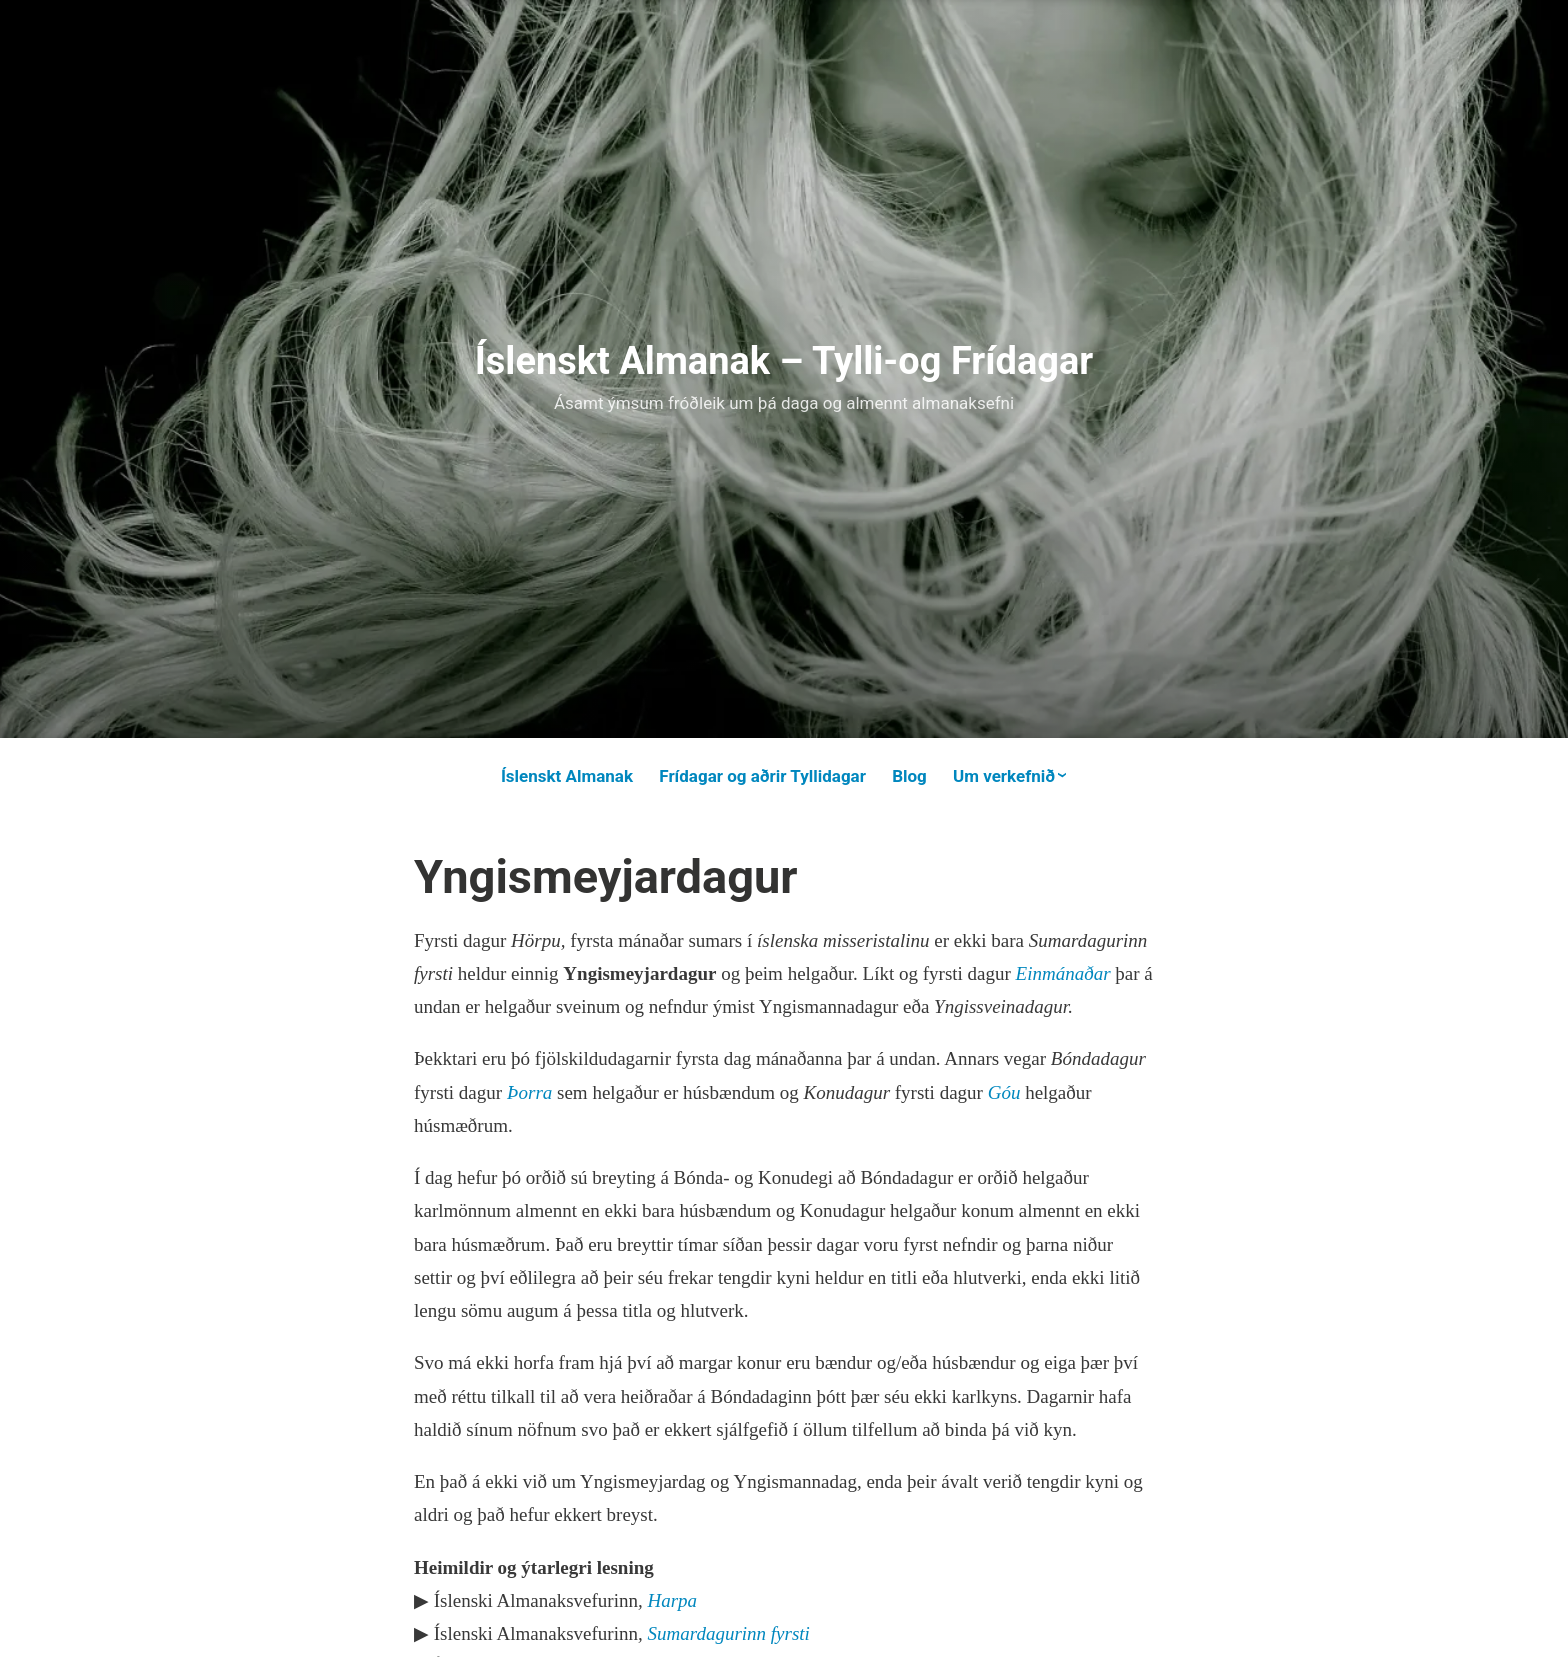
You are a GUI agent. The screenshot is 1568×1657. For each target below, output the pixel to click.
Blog (909, 776)
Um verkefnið (1004, 776)
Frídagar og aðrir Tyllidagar (762, 776)
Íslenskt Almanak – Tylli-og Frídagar (784, 361)
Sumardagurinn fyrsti (728, 1633)
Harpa (672, 1600)
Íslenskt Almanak (567, 776)
